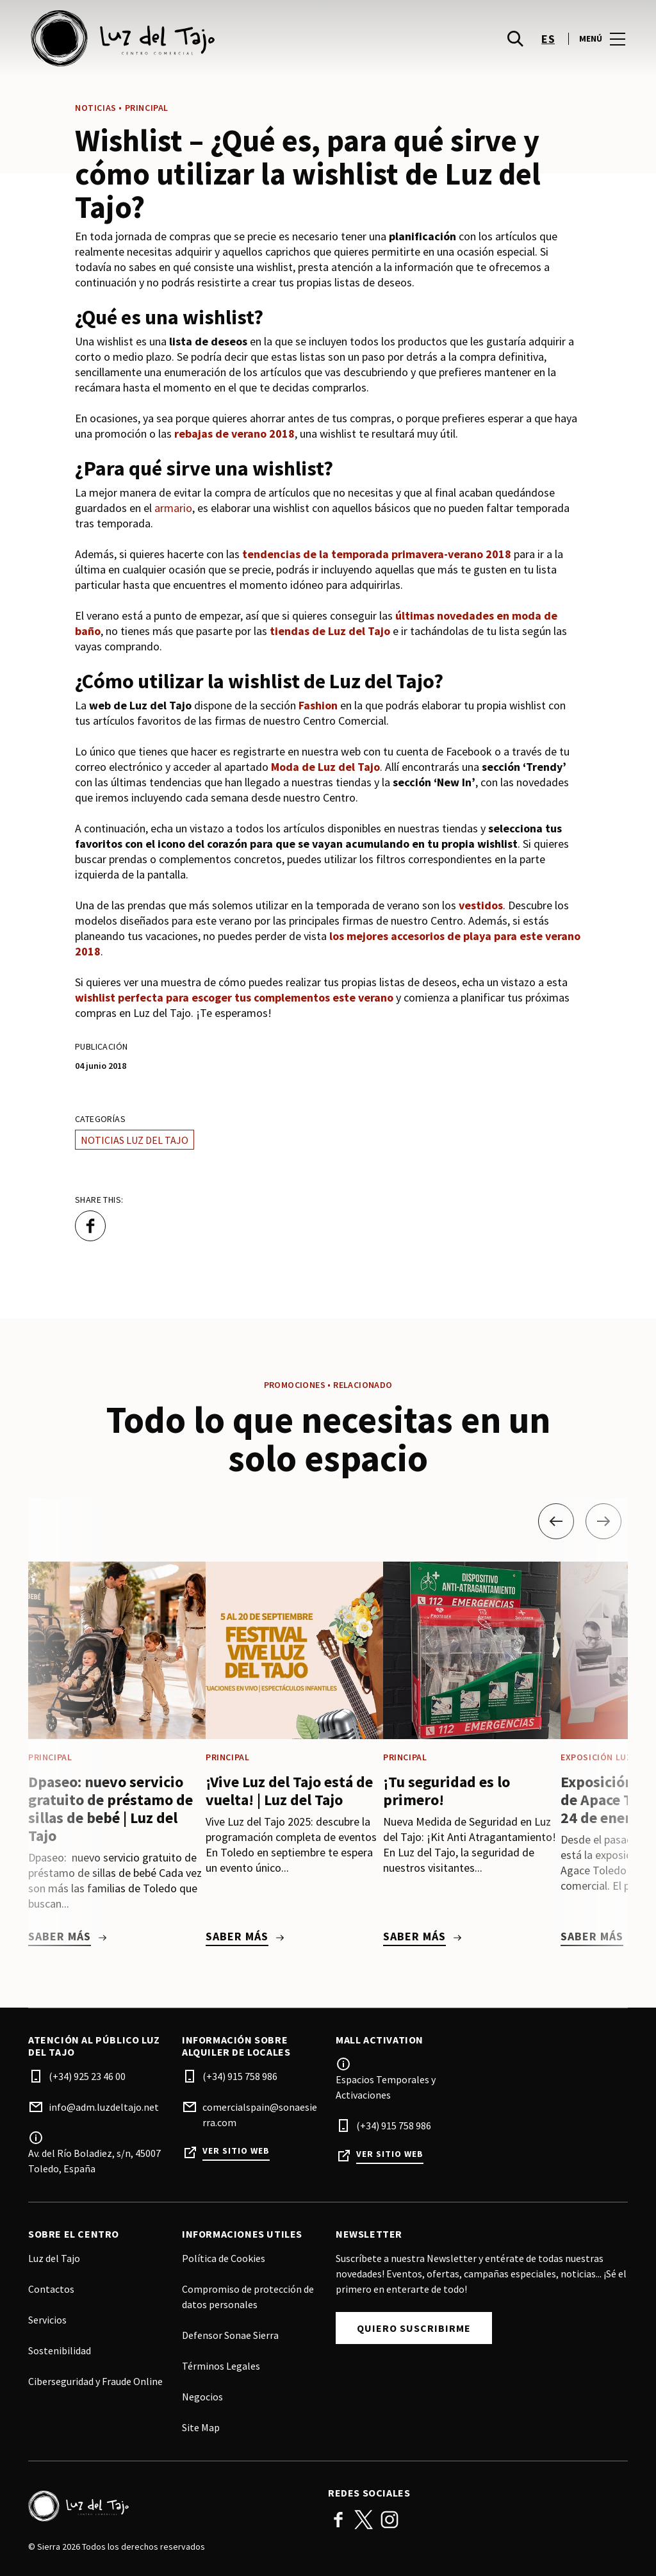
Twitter (364, 2519)
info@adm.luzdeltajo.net (104, 2107)
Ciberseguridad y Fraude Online (95, 2381)
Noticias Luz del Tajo (134, 1140)
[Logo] (170, 2506)
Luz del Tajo (54, 2258)
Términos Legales (221, 2365)
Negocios (202, 2396)
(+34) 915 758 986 (239, 2076)
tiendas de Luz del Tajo (330, 630)
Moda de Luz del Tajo (325, 766)
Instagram (389, 2519)
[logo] (179, 38)
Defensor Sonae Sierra (230, 2335)
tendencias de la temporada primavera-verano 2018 (376, 554)
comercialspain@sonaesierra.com (259, 2115)
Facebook (338, 2519)
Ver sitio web (236, 2150)
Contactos (51, 2289)
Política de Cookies (223, 2258)
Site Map (201, 2427)
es (548, 38)
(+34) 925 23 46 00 (87, 2076)
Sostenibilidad (59, 2350)
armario (173, 507)
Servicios (47, 2319)
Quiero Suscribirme (414, 2328)
